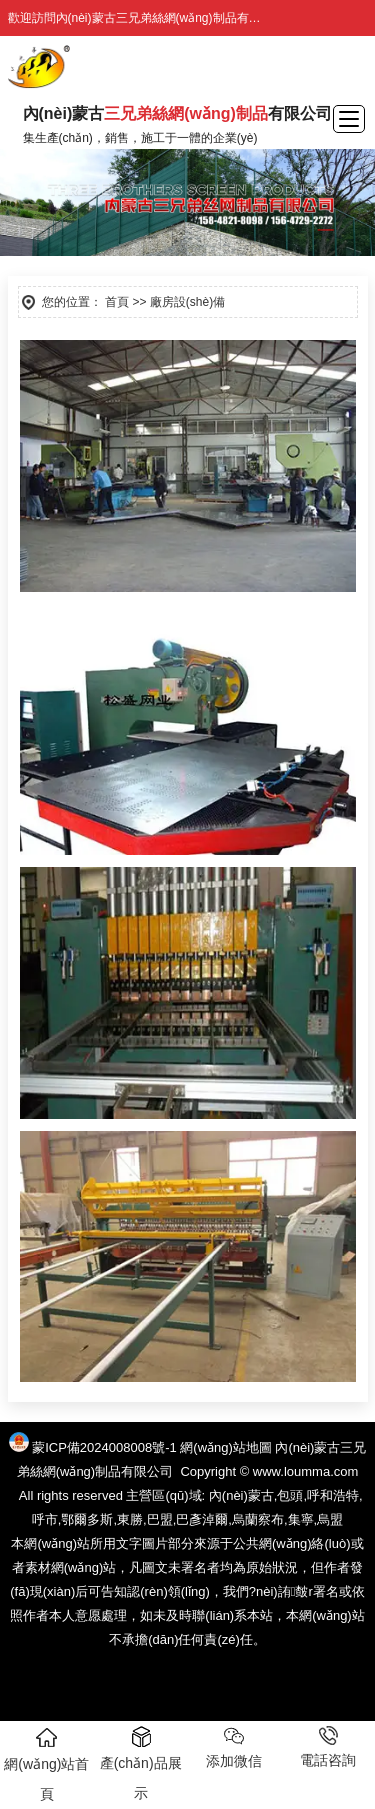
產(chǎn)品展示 (141, 1763)
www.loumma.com (305, 1471)
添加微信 (234, 1747)
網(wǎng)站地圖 (226, 1447)
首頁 (117, 302)
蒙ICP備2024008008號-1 (104, 1447)
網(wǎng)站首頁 (46, 1764)
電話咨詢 (328, 1747)
